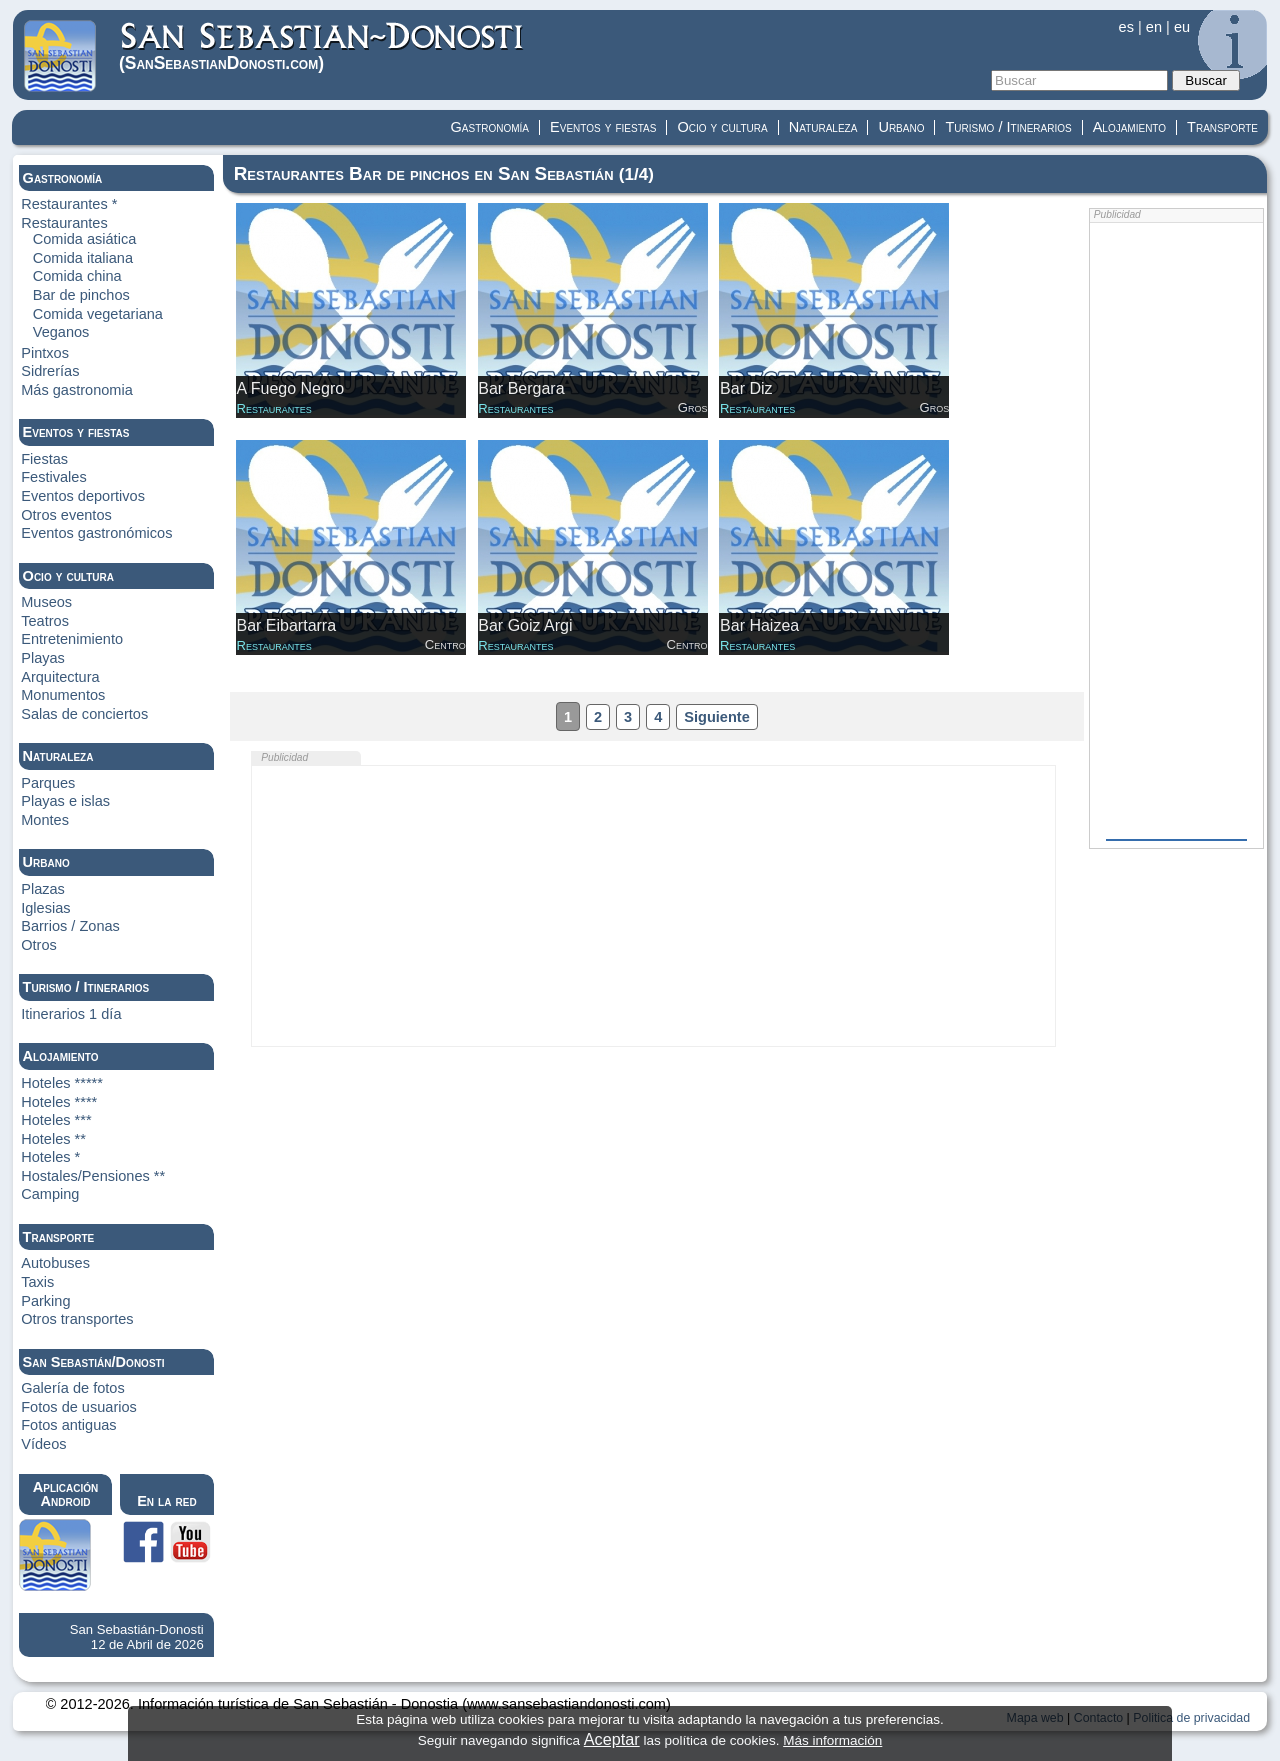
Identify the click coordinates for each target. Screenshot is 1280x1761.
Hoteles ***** (62, 1083)
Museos (46, 602)
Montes (45, 820)
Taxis (37, 1282)
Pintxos (45, 353)
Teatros (45, 621)
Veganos (61, 332)
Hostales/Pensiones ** (93, 1176)
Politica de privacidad (1191, 1718)
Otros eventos (66, 515)
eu (1182, 27)
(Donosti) (322, 46)
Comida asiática (85, 239)
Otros (39, 945)
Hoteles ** (53, 1139)
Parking (45, 1301)
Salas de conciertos (84, 714)
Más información (832, 1740)
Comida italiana (83, 258)
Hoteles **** (59, 1102)
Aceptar (612, 1739)
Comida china (77, 276)
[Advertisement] (653, 906)
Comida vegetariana (98, 314)
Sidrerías (50, 371)
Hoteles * (50, 1157)
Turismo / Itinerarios (1008, 127)
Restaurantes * (69, 204)
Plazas (43, 889)
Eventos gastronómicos (96, 533)
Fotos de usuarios (79, 1407)
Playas (43, 658)
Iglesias (45, 908)
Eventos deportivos (83, 496)
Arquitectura (60, 677)
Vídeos (43, 1444)
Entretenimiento (72, 639)
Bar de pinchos (81, 295)
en (1154, 27)
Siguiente (716, 717)
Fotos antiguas (68, 1425)
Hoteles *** (56, 1120)
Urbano (901, 127)
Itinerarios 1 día (71, 1014)
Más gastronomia (77, 390)
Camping (50, 1194)
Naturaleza (823, 127)
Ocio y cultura (722, 127)
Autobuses (55, 1263)
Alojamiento (1129, 127)
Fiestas (44, 459)
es (1126, 27)
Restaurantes (64, 223)
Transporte (1222, 127)
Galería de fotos (73, 1388)
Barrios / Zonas (70, 926)
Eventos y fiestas (603, 127)
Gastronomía (490, 127)
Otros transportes (77, 1319)
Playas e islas (65, 801)
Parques (48, 783)
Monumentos (63, 695)
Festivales (53, 477)
